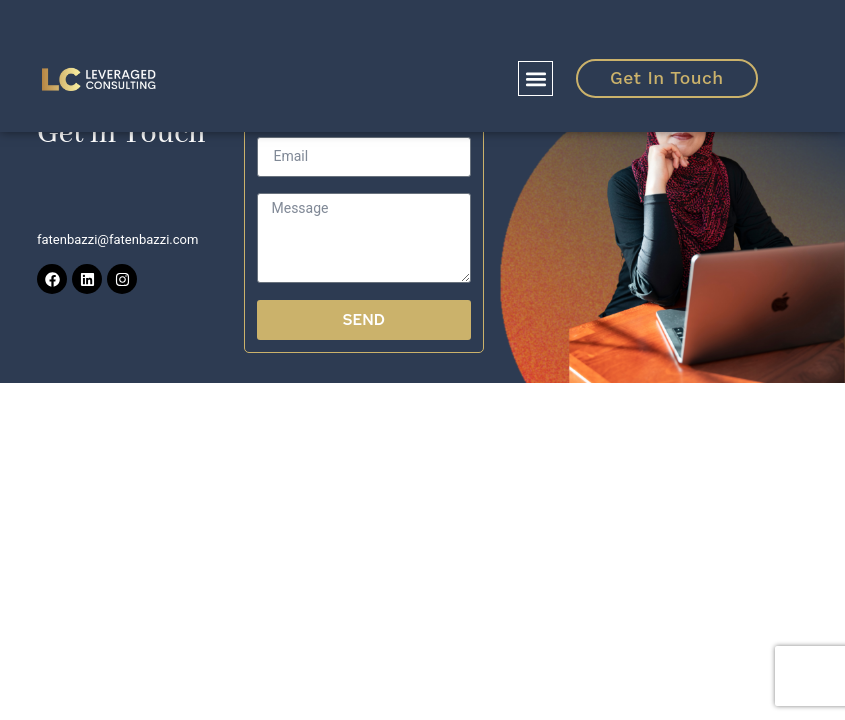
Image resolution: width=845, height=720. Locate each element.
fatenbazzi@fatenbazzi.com (117, 239)
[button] (535, 78)
